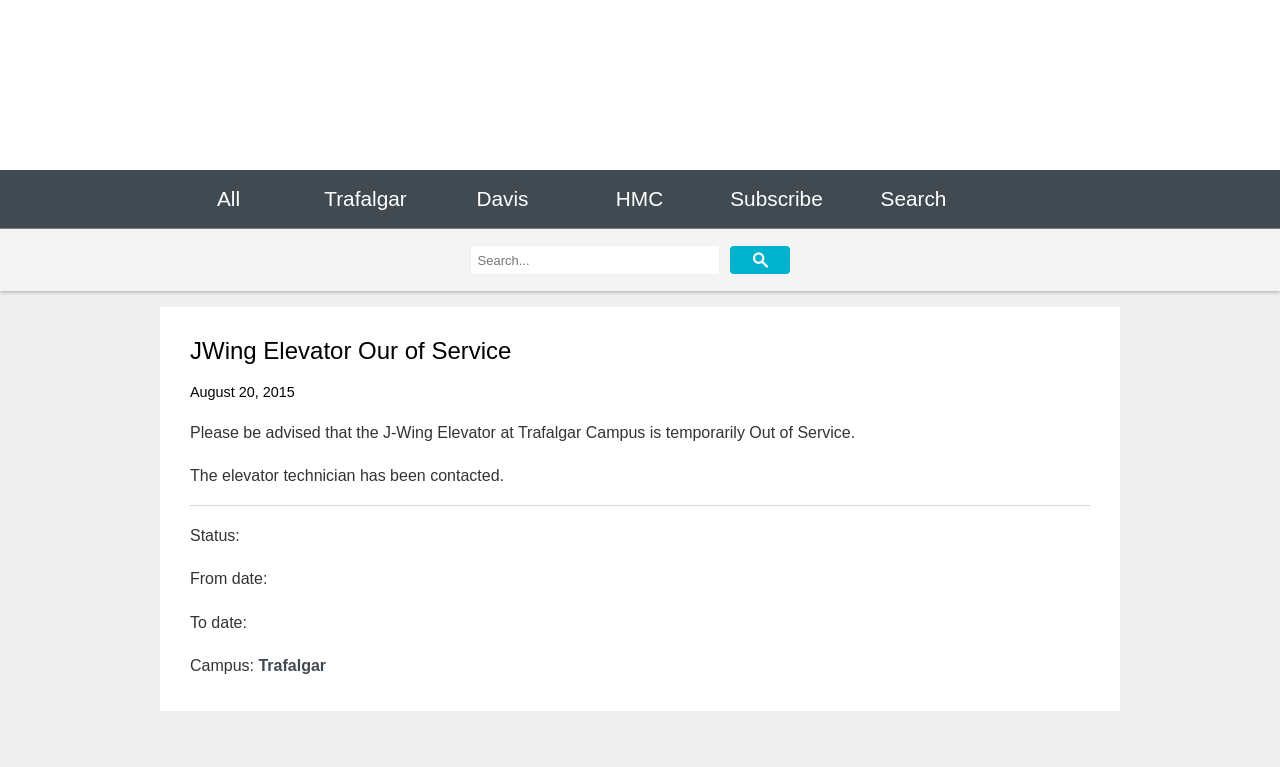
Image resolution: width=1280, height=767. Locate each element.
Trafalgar (365, 198)
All (228, 198)
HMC (639, 198)
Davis (502, 198)
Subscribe (776, 198)
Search (914, 198)
